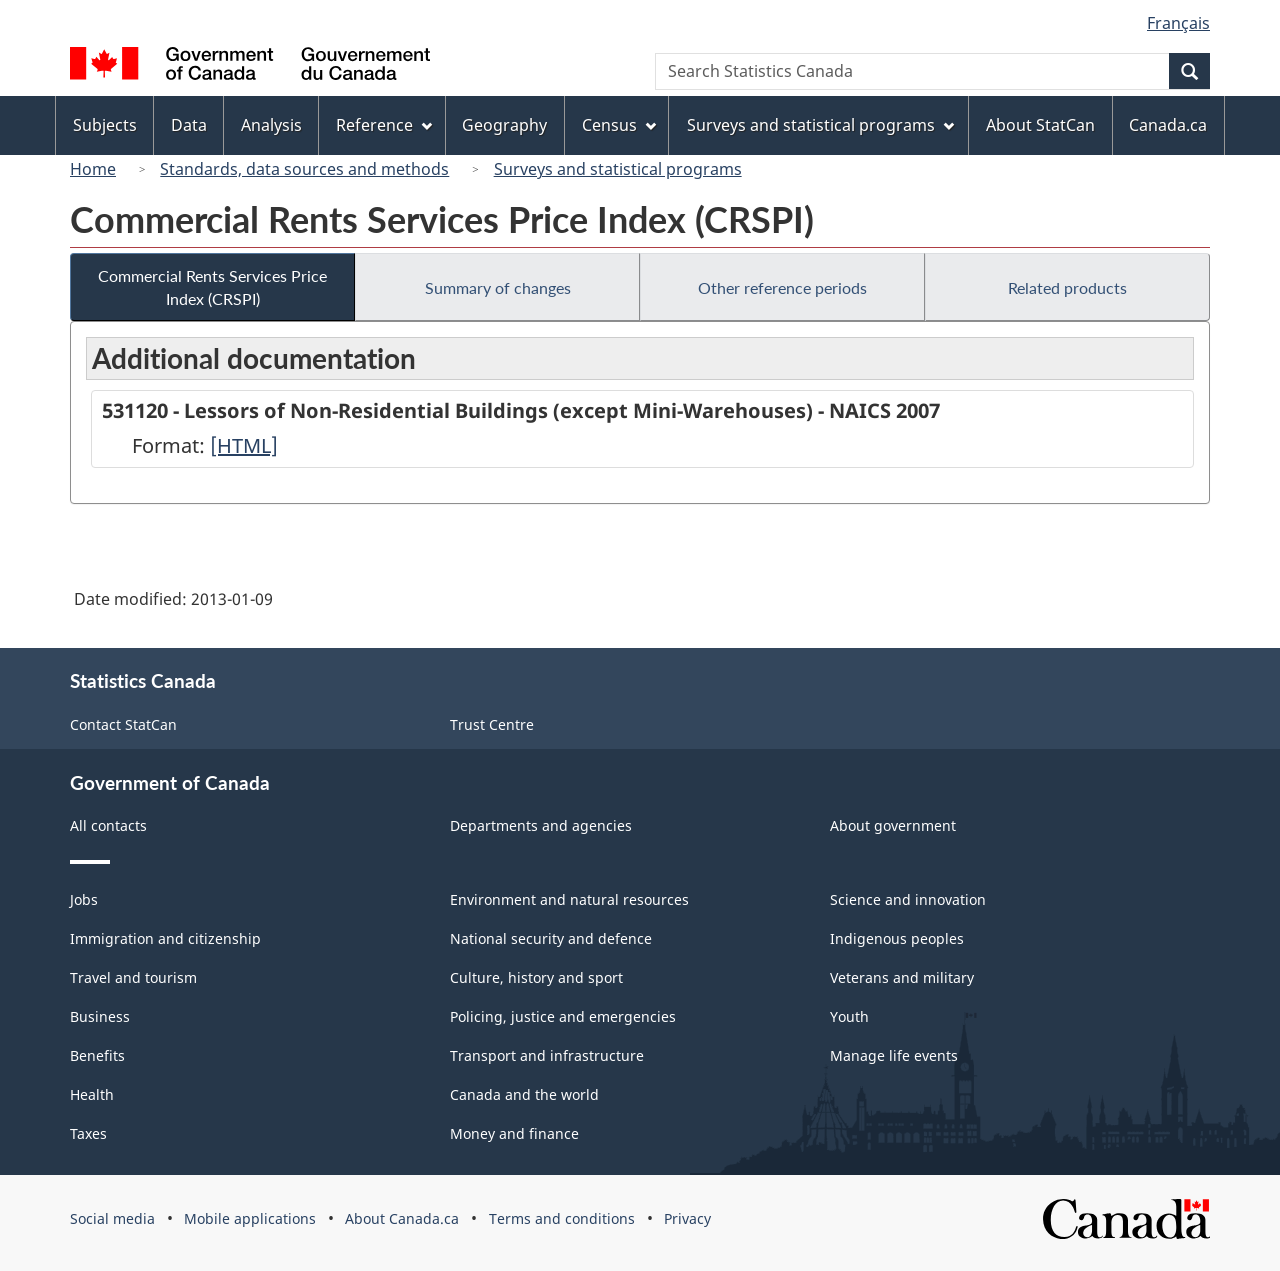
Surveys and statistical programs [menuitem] (820, 125)
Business (100, 1016)
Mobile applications (250, 1218)
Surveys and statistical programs (618, 169)
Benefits (97, 1055)
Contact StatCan (123, 724)
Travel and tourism (133, 977)
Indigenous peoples (897, 938)
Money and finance (514, 1133)
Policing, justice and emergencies (563, 1016)
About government (893, 825)
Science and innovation (908, 899)
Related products (1067, 287)
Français (1178, 23)
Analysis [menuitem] (271, 125)
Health (92, 1094)
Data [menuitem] (189, 125)
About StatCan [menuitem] (1040, 125)
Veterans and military (902, 977)
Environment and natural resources (569, 899)
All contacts (108, 825)
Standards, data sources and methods (304, 169)
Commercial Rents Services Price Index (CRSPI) (212, 287)
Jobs (84, 899)
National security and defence (551, 938)
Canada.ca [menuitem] (1168, 125)
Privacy (687, 1218)
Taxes (88, 1133)
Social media (112, 1218)
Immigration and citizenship (165, 938)
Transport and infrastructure (547, 1055)
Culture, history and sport (536, 977)
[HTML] (244, 445)
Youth (849, 1016)
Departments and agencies (541, 825)
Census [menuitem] (619, 125)
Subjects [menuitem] (105, 125)
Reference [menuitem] (384, 125)
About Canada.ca (402, 1218)
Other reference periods (782, 287)
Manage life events (894, 1055)
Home (93, 169)
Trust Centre (492, 724)
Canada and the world (524, 1094)
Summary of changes (498, 287)
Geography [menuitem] (504, 125)
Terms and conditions (562, 1218)
